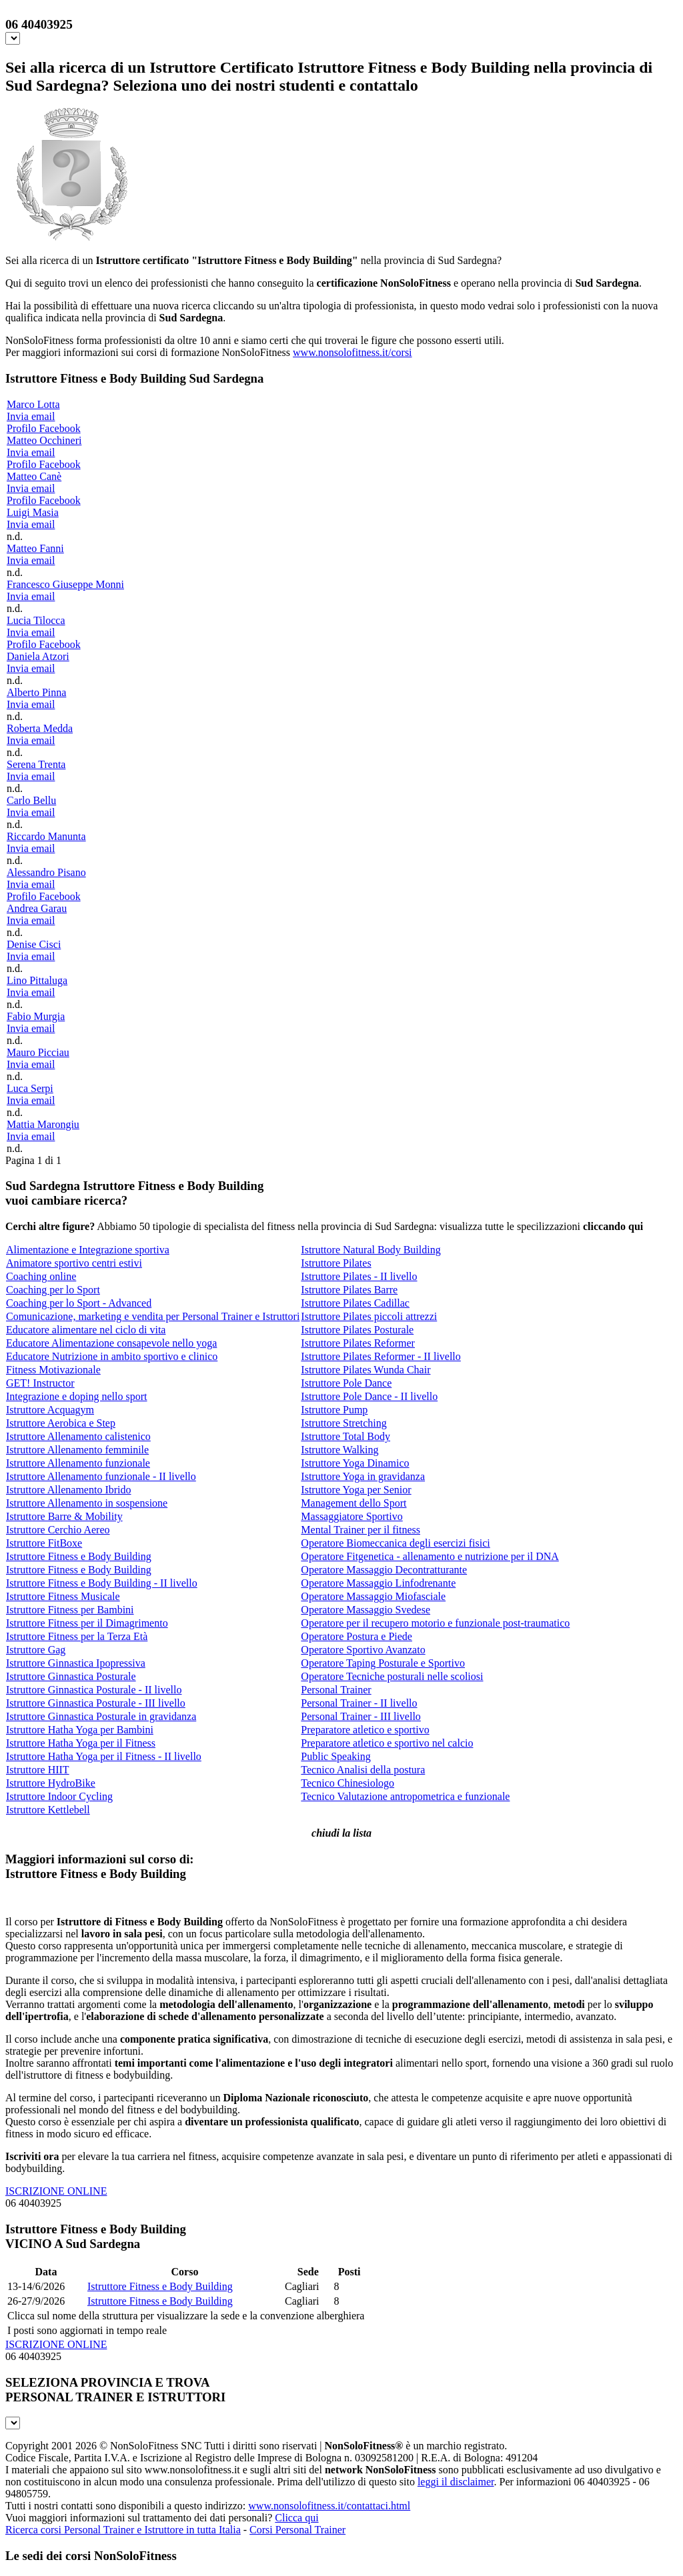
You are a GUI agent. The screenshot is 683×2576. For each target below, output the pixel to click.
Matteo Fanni (35, 548)
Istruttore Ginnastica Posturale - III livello (95, 1703)
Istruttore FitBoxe (44, 1543)
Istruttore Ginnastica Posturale (71, 1676)
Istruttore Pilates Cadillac (355, 1303)
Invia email (31, 416)
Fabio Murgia (36, 1016)
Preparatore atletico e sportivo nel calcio (387, 1743)
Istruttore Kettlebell (48, 1809)
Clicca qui (296, 2517)
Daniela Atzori (38, 656)
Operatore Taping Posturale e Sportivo (383, 1663)
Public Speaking (335, 1756)
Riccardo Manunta (46, 836)
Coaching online (41, 1276)
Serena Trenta (36, 764)
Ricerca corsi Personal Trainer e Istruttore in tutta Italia (123, 2529)
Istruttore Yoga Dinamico (355, 1463)
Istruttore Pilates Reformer (358, 1343)
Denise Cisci (34, 944)
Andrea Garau (37, 908)
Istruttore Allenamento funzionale (78, 1463)
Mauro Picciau (38, 1052)
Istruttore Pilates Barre (349, 1289)
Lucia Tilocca (36, 620)
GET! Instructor (40, 1383)
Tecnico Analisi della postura (363, 1769)
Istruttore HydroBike (50, 1783)
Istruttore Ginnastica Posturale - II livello (93, 1689)
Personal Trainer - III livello (361, 1716)
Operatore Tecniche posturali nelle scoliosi (392, 1676)
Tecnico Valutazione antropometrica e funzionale (405, 1796)
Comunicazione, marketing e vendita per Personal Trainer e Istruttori (152, 1316)
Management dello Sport (353, 1503)
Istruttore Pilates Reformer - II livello (380, 1356)
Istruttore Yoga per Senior (356, 1489)
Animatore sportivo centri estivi (74, 1263)
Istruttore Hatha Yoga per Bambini (79, 1729)
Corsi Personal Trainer (297, 2529)
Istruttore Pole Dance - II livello (369, 1396)
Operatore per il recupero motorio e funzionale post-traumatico (435, 1623)
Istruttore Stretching (343, 1423)
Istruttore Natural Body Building (370, 1249)
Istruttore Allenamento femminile (77, 1449)
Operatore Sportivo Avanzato (363, 1649)
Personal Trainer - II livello (359, 1703)
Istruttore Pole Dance (346, 1383)
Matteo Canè (34, 476)
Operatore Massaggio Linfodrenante (378, 1583)
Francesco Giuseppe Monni (65, 584)
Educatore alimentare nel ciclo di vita (85, 1329)
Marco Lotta (33, 404)
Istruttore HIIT (37, 1769)
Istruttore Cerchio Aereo (58, 1529)
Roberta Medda (40, 728)
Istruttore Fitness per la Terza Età (76, 1636)
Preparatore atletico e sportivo (365, 1729)
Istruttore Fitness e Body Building (78, 1556)
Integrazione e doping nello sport (76, 1396)
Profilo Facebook (44, 428)
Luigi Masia (33, 512)
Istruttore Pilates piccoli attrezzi (369, 1316)
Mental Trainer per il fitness (360, 1529)
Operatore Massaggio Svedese (365, 1609)
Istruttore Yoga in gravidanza (363, 1476)
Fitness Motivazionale (53, 1369)
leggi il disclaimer (456, 2481)
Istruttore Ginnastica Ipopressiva (75, 1663)
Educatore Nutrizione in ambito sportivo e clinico (111, 1356)
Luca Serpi (30, 1088)
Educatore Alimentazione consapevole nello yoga (111, 1343)
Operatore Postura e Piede (356, 1636)
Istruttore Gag (35, 1649)
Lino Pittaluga (37, 980)
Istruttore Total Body (345, 1436)
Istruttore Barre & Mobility (64, 1516)
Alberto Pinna (36, 692)
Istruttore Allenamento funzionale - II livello (101, 1476)
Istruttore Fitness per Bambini (70, 1609)
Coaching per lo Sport (53, 1289)
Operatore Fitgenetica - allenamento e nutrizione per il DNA (430, 1556)
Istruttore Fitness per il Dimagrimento (87, 1623)
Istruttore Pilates (336, 1263)
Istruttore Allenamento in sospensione (86, 1503)
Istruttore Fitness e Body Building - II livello (101, 1583)
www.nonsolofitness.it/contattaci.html (329, 2505)
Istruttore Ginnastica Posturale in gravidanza (101, 1716)
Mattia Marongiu (43, 1124)
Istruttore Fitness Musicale (63, 1596)
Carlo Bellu (31, 800)
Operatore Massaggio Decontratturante (384, 1569)
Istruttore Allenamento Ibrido (68, 1489)
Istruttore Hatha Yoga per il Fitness (80, 1743)
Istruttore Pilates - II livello (359, 1276)
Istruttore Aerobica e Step (60, 1423)
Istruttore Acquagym (50, 1409)
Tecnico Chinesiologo (347, 1783)
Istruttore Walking (339, 1449)
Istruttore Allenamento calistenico (78, 1436)
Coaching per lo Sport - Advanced (78, 1303)
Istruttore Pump (334, 1409)
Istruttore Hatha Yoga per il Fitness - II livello (103, 1756)
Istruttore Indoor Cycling (59, 1796)
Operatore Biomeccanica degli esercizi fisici (395, 1543)
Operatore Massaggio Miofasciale (373, 1596)
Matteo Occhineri (44, 440)
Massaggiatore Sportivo (351, 1516)
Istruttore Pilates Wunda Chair (365, 1369)
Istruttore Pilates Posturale (357, 1329)
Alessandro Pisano (46, 872)
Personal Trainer (336, 1689)
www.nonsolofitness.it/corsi (352, 352)
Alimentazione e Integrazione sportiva (87, 1249)
